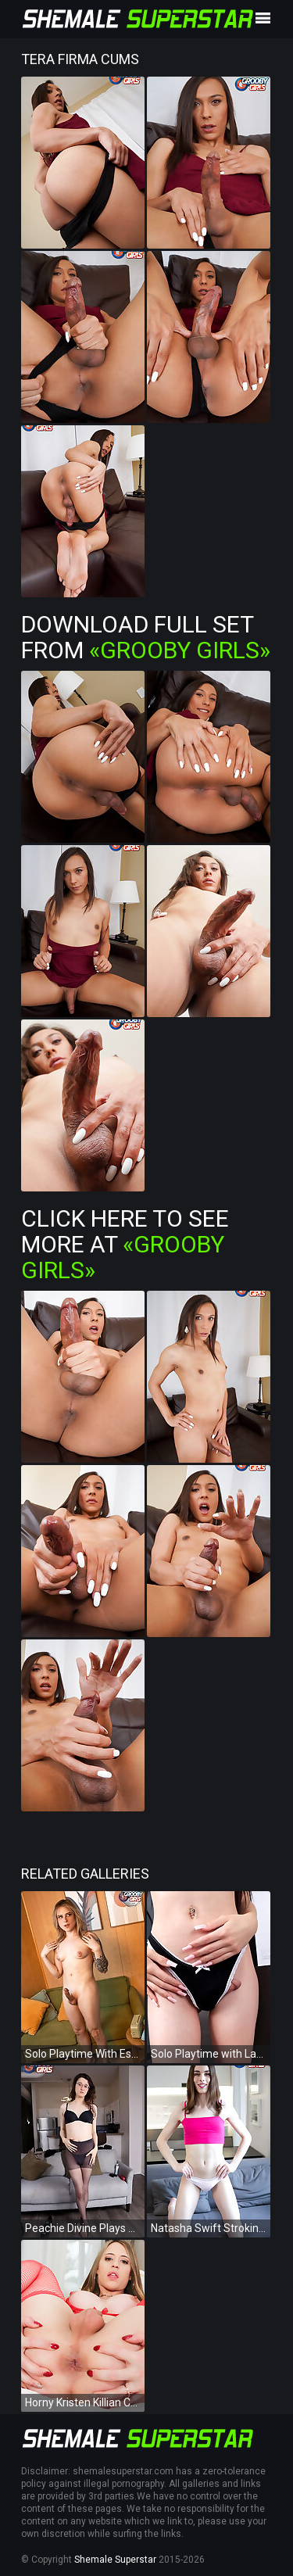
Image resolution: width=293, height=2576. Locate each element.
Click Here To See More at (125, 1244)
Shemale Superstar (115, 2559)
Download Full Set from (145, 637)
